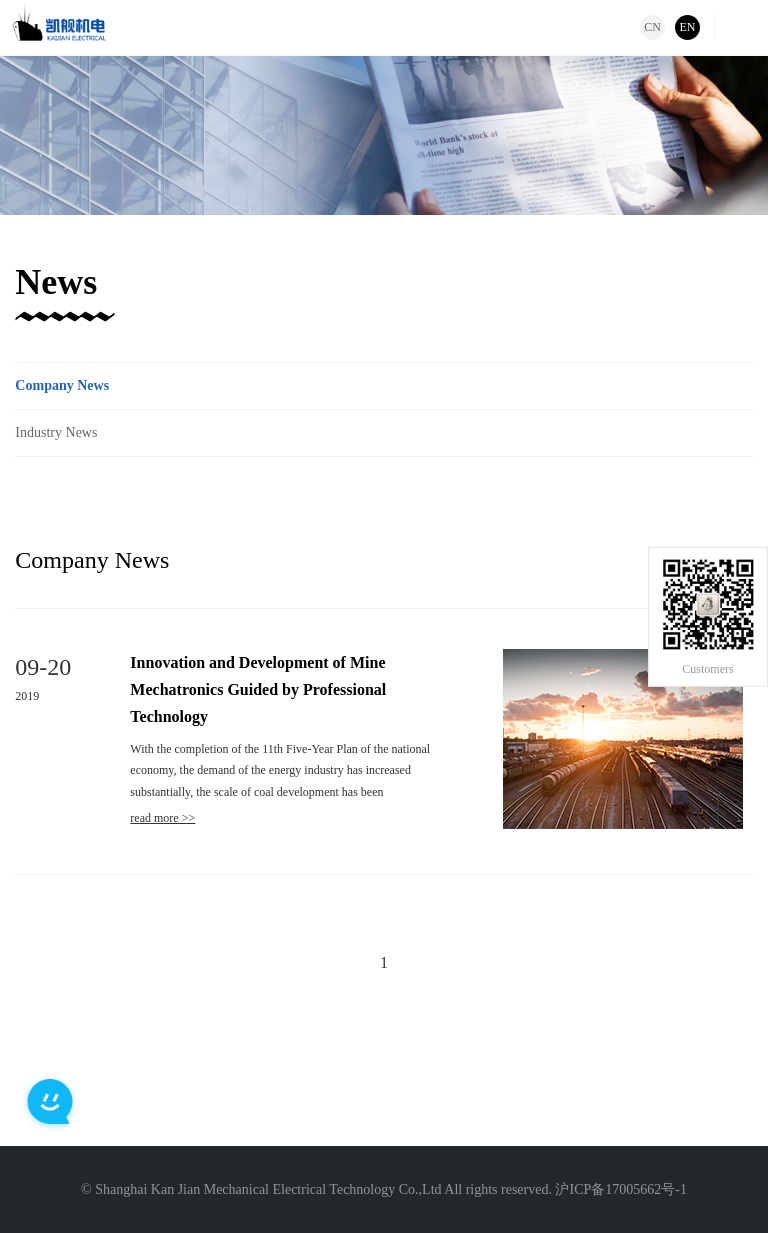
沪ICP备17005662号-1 (620, 1189)
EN (688, 27)
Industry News (56, 432)
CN (652, 27)
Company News (62, 385)
